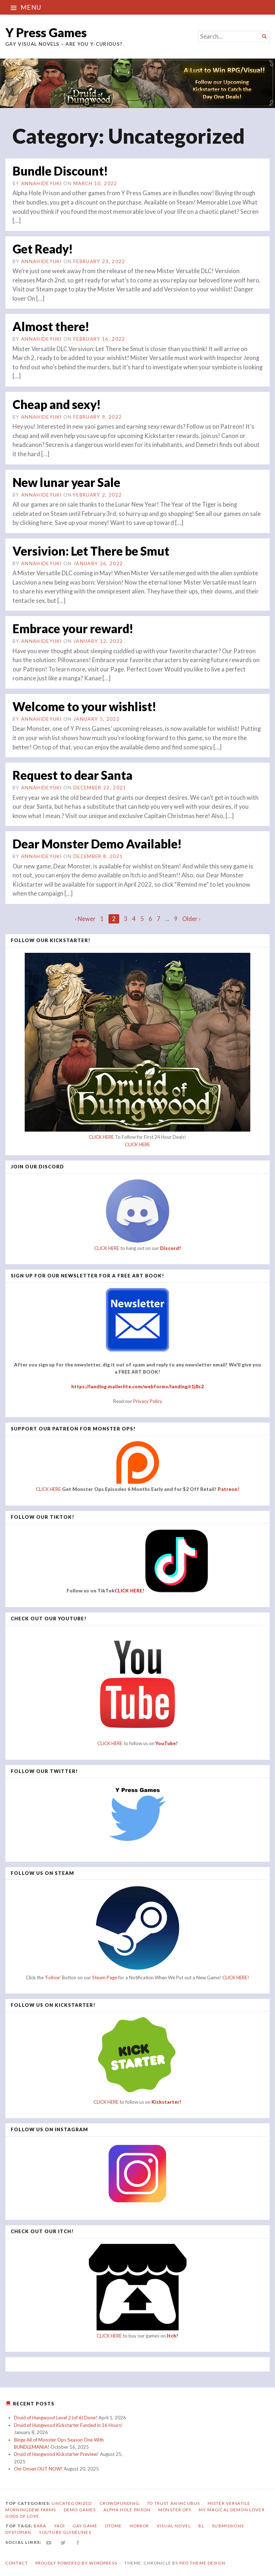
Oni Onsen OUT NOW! (38, 2468)
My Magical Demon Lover (231, 2508)
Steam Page (104, 1976)
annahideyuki (41, 183)
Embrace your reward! (75, 628)
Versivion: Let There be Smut (93, 550)
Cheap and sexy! (58, 404)
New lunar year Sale (68, 481)
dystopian (18, 2531)
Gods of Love (22, 2515)
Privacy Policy (147, 1400)
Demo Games (80, 2508)
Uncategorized (72, 2502)
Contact (16, 2562)
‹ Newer (85, 917)
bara (40, 2525)
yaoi (59, 2525)
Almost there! (52, 326)
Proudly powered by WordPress (76, 2562)
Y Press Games (46, 32)
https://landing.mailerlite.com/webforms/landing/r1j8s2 (137, 1386)
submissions (228, 2525)
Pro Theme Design (202, 2562)
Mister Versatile (229, 2502)
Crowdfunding (119, 2502)
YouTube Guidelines (65, 2531)
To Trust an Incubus (173, 2502)
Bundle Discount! (61, 170)
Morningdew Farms (30, 2508)
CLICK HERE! (130, 1590)
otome (113, 2525)
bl (201, 2525)
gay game (85, 2525)
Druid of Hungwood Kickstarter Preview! (56, 2453)
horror (139, 2525)
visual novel (174, 2525)
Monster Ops (174, 2508)
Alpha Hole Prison (127, 2508)
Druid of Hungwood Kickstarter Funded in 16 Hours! (68, 2424)
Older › (191, 917)
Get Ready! (44, 248)
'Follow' (53, 1976)
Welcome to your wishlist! (86, 705)
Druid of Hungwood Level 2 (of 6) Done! (55, 2417)
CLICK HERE (101, 1136)
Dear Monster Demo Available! (99, 843)
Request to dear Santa (74, 774)
